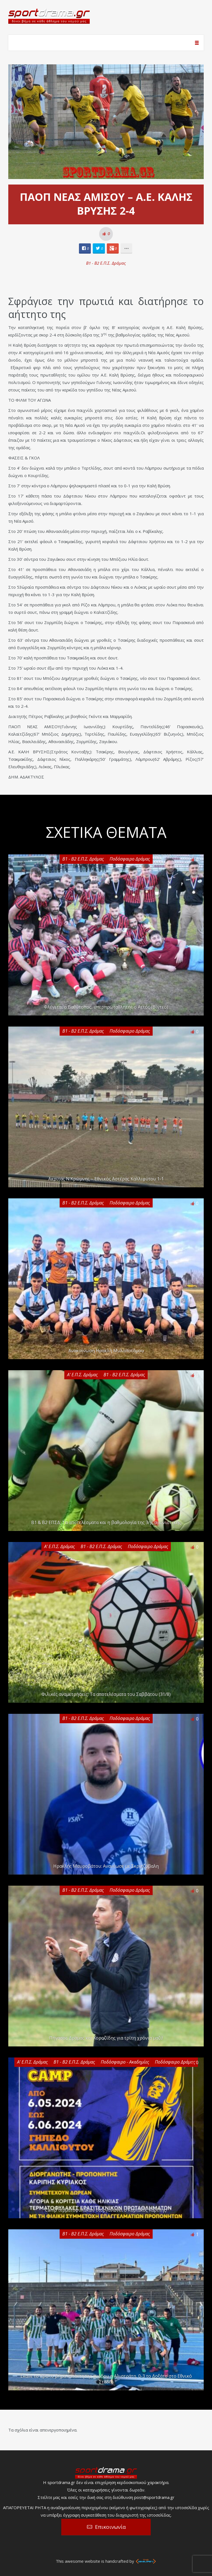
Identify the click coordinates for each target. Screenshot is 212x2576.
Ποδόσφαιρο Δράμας (130, 859)
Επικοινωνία (110, 2526)
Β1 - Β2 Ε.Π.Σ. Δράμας (106, 263)
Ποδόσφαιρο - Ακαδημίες (125, 2062)
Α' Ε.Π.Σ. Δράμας (82, 1375)
